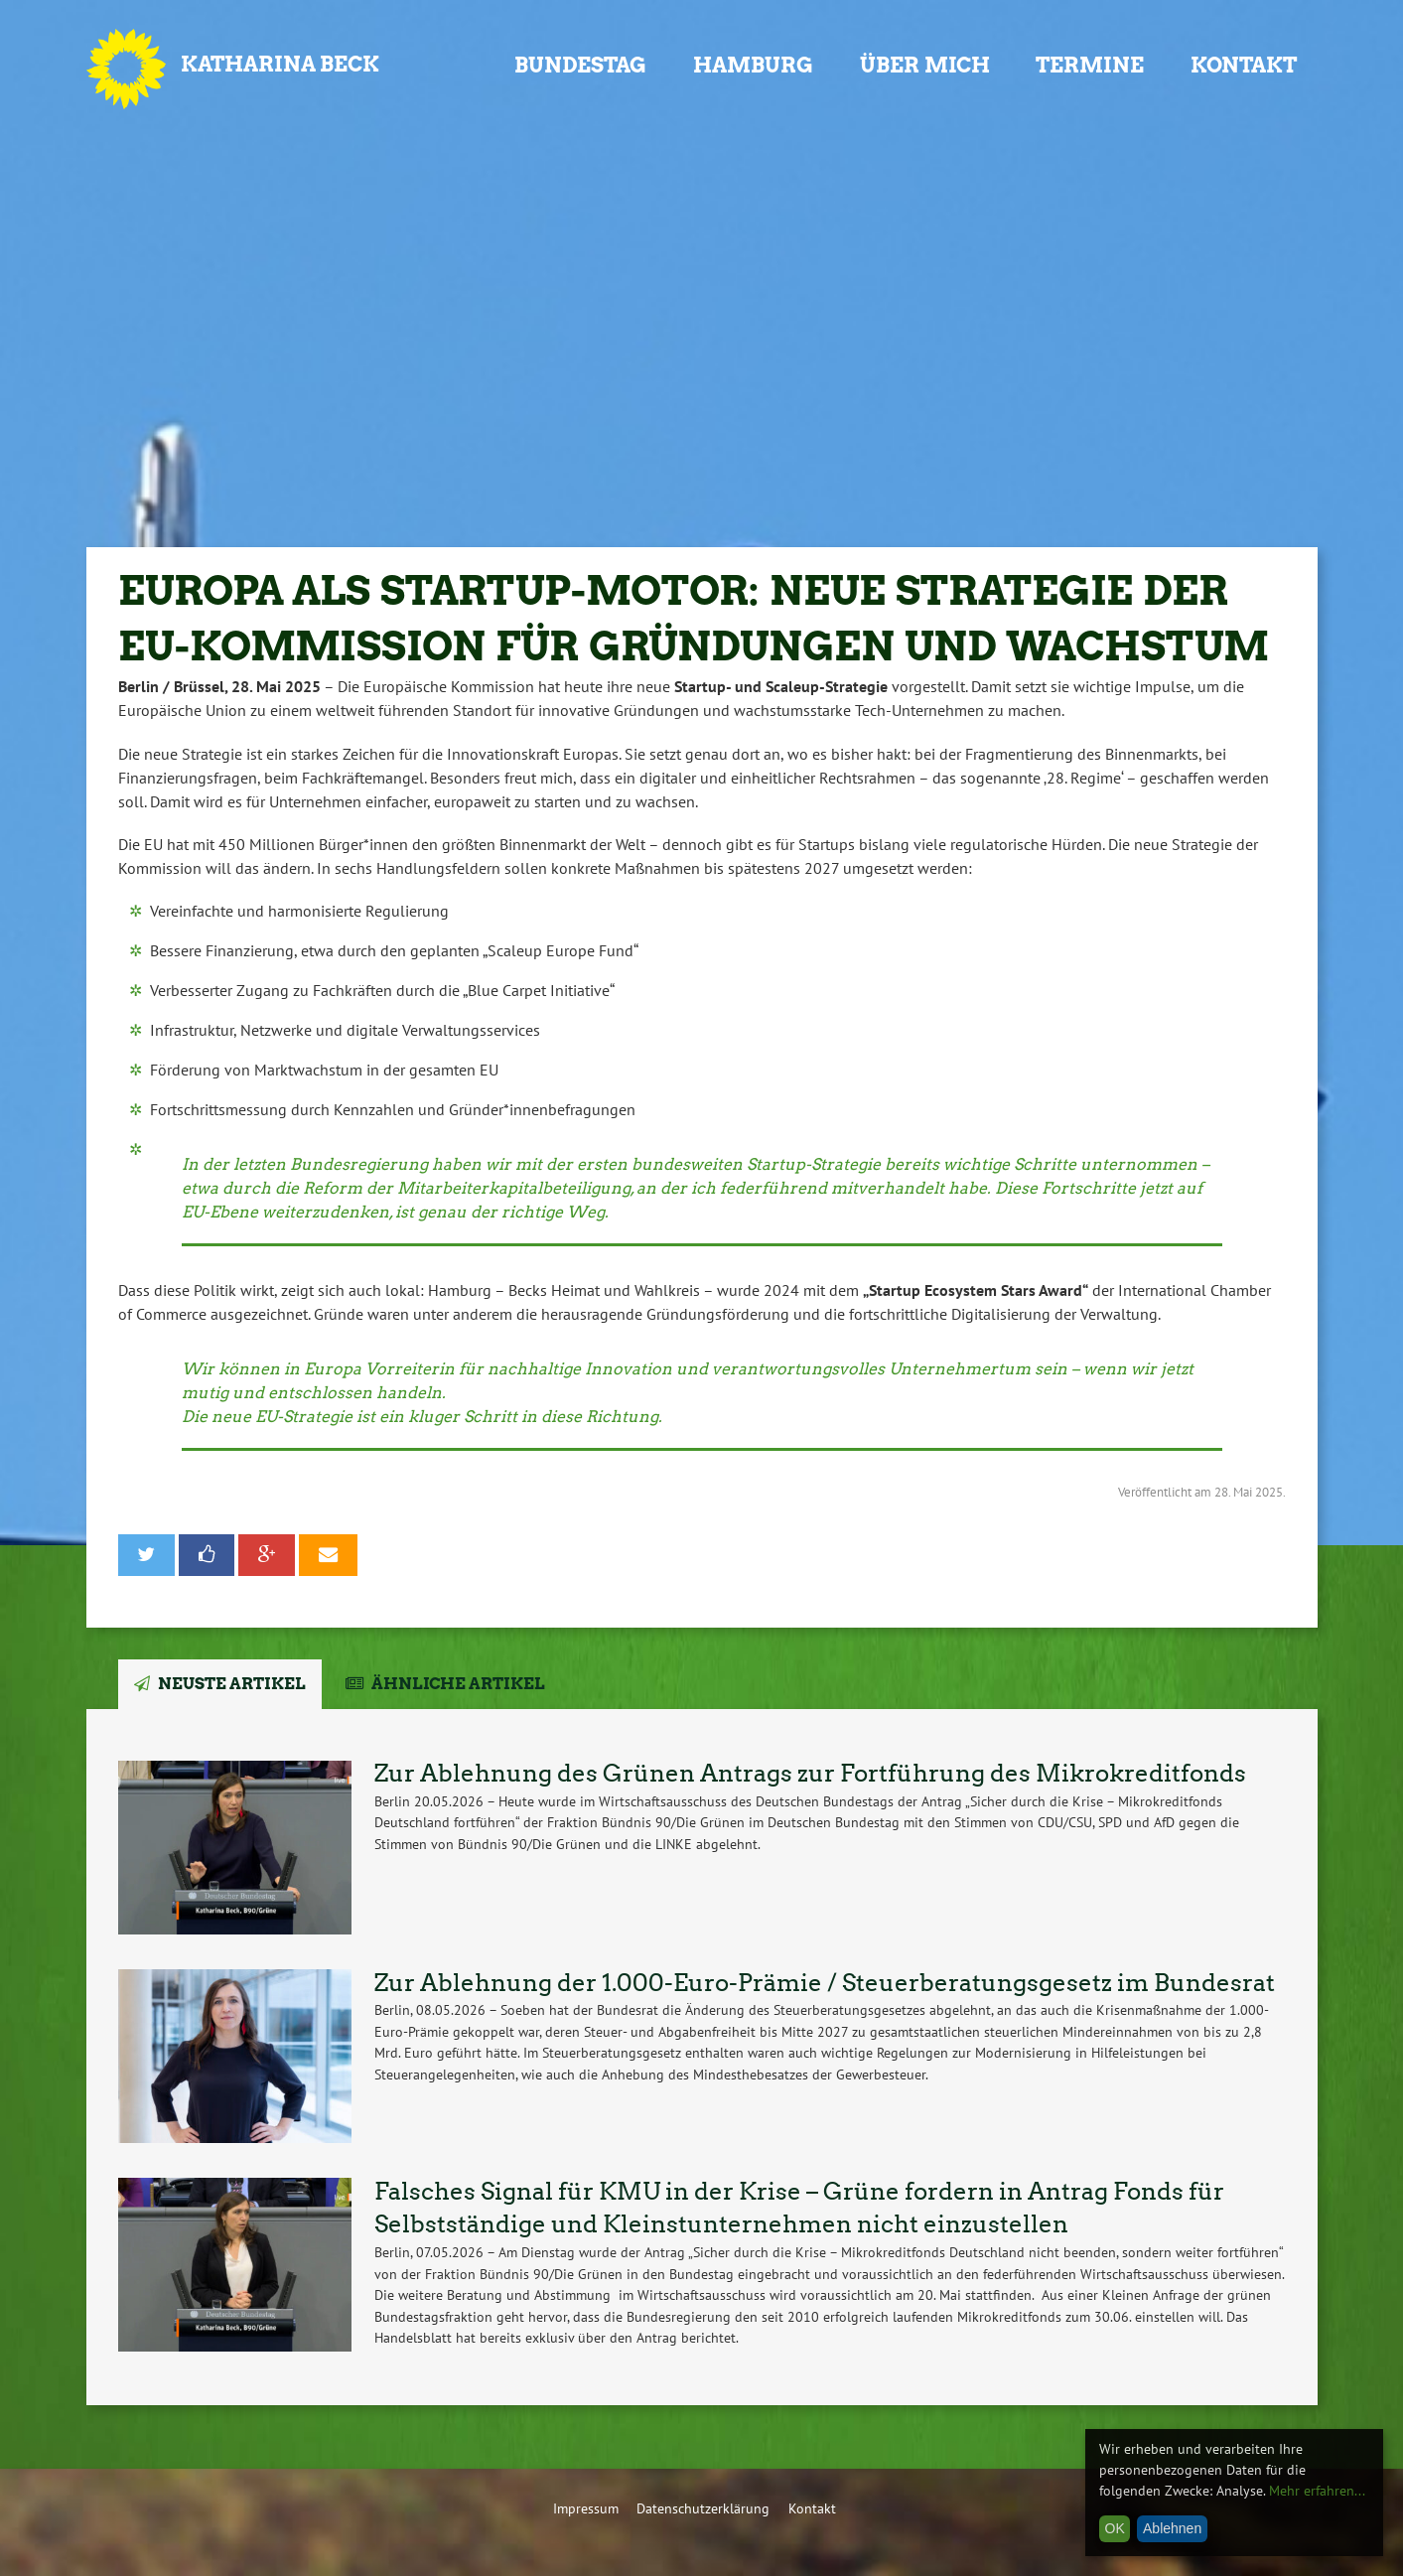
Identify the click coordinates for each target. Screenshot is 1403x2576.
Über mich (925, 65)
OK (1115, 2528)
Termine (1090, 65)
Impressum (586, 2508)
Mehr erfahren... (1317, 2491)
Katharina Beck (280, 64)
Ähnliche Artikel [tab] (458, 1683)
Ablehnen (1172, 2528)
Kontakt (1244, 65)
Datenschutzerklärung (703, 2508)
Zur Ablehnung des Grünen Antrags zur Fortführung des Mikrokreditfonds (810, 1773)
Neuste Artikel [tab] (232, 1683)
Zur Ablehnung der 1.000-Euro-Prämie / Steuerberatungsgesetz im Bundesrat (824, 1982)
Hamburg (753, 65)
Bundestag (580, 65)
